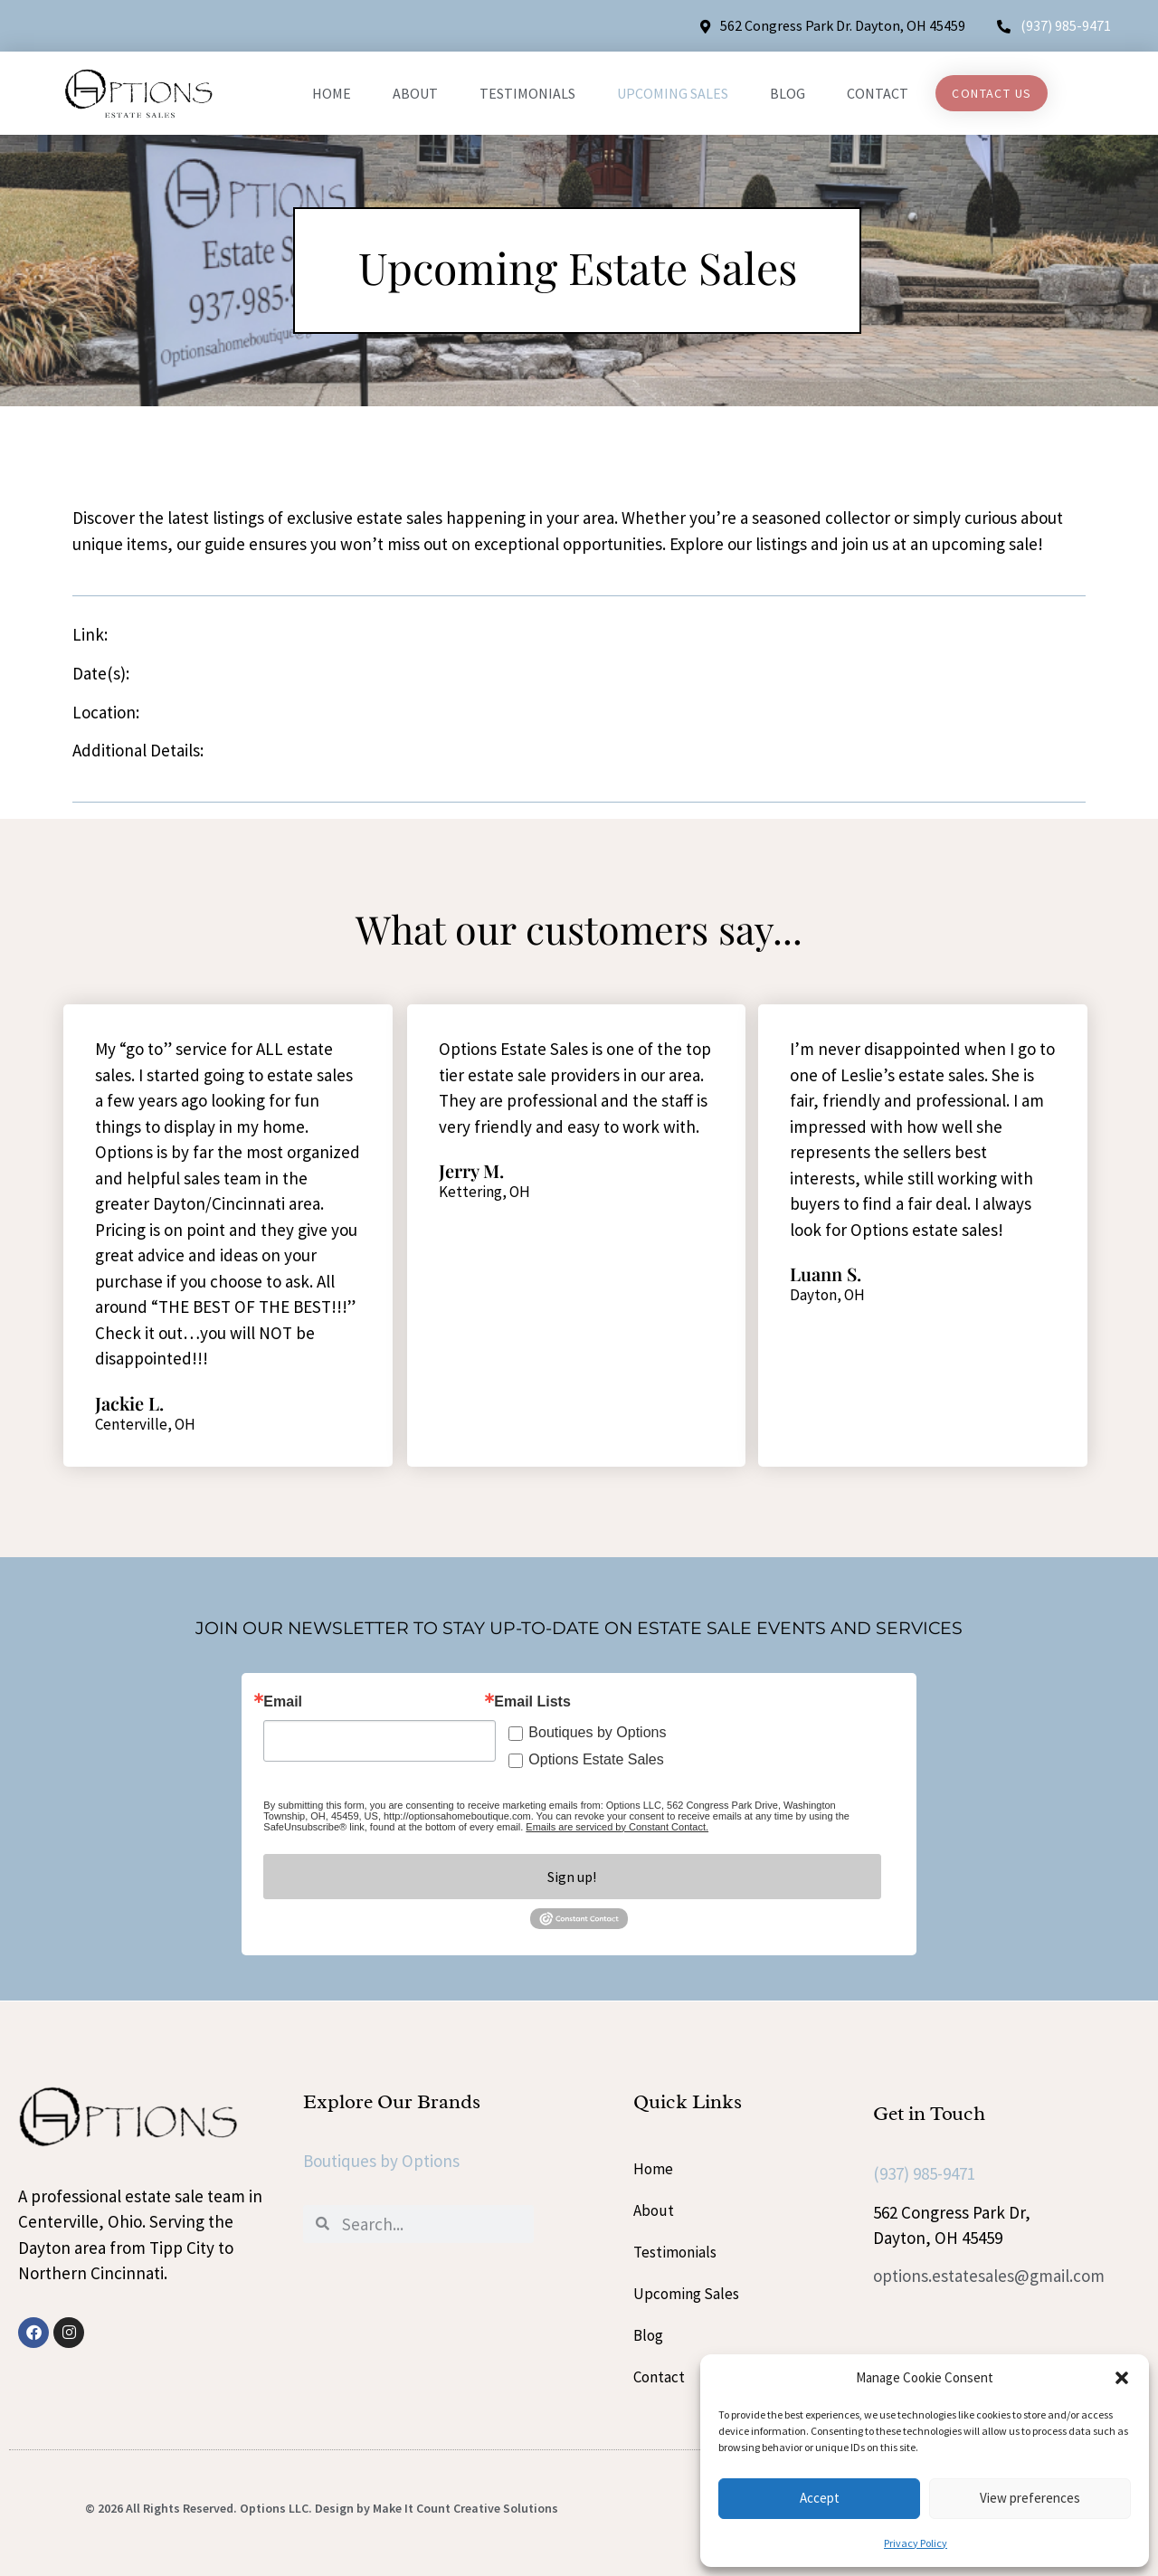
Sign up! (571, 1877)
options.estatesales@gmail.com (989, 2275)
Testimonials (527, 93)
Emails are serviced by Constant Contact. (617, 1826)
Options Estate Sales (595, 1759)
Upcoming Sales (672, 93)
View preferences (1030, 2497)
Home (331, 93)
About (415, 93)
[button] (1122, 2378)
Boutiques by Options (597, 1732)
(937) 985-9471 (1065, 25)
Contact (877, 93)
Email (282, 1702)
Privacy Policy (915, 2543)
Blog (787, 93)
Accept (820, 2497)
